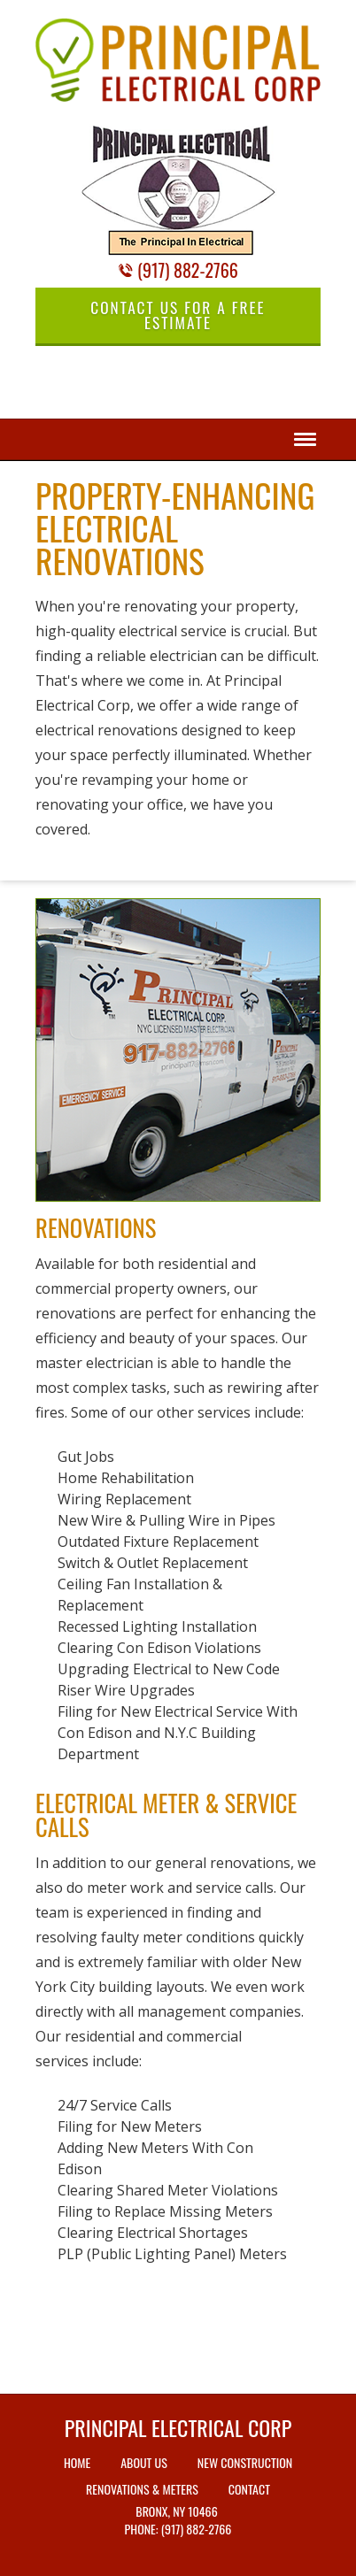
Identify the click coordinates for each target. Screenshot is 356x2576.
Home (77, 2462)
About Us (143, 2462)
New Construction (244, 2462)
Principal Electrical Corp (178, 2427)
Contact (249, 2489)
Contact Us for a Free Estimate (177, 315)
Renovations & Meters (142, 2489)
